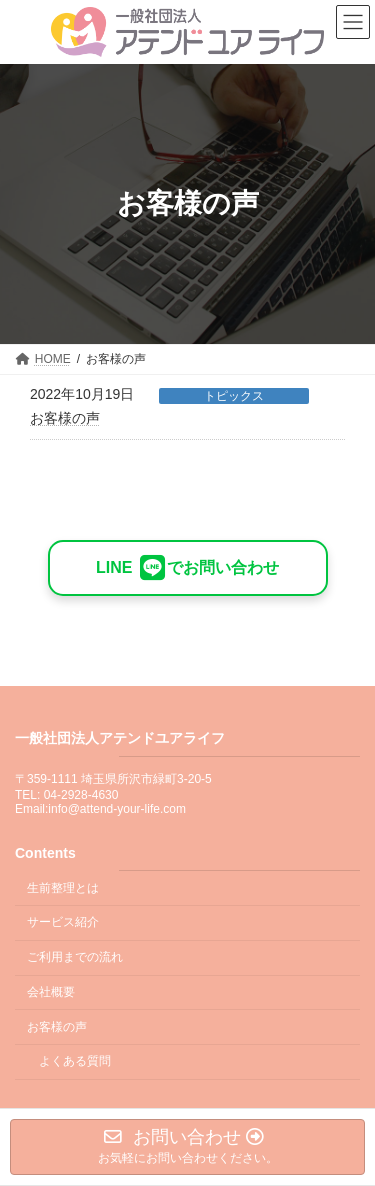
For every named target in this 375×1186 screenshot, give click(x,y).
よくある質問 (75, 1062)
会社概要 (51, 992)
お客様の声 (65, 418)
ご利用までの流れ (75, 957)
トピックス (234, 396)
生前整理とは (63, 888)
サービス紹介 (63, 923)
